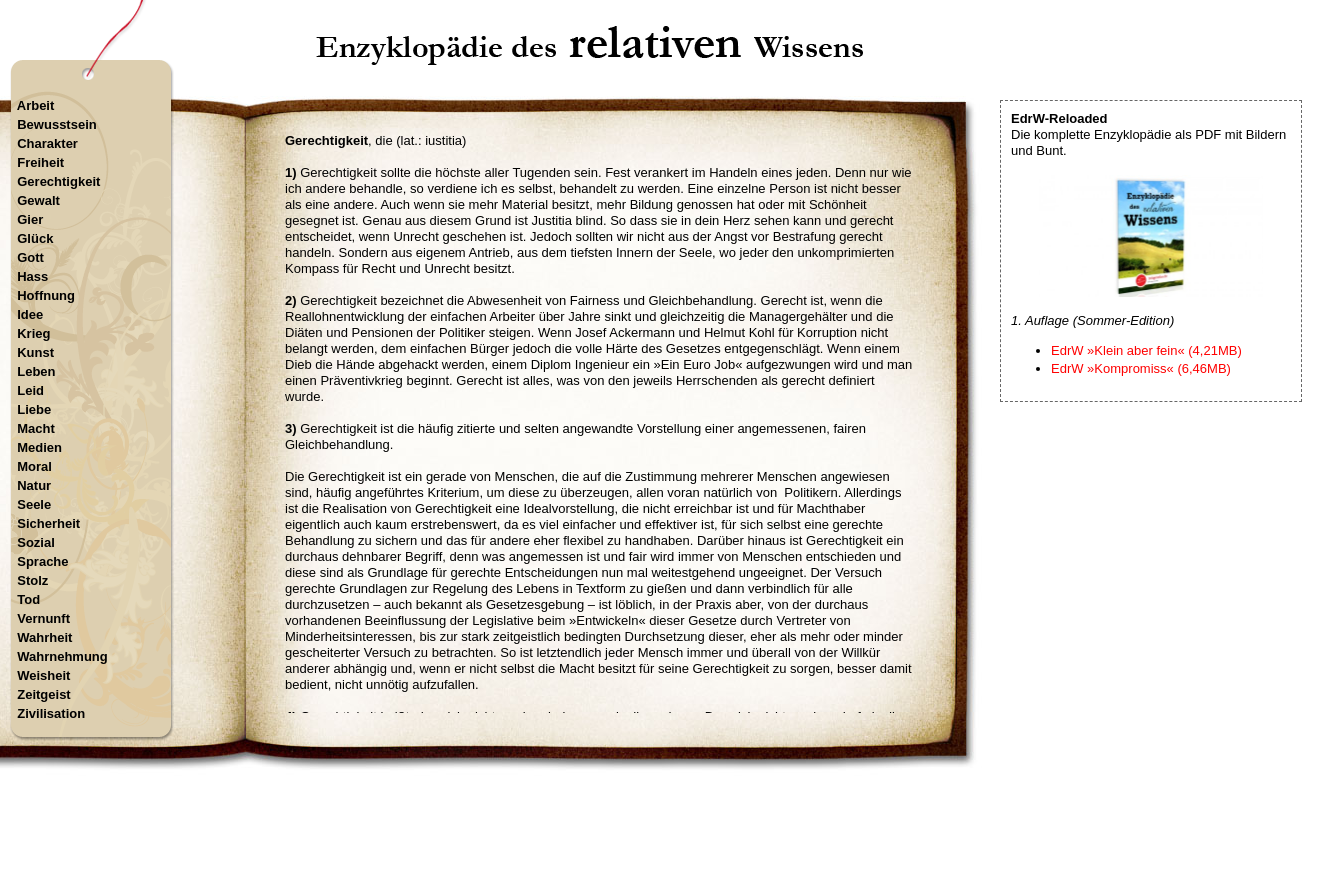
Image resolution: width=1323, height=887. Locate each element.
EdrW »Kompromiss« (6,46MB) (1141, 368)
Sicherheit (48, 523)
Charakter (47, 143)
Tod (28, 599)
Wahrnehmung (62, 656)
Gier (30, 219)
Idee (30, 314)
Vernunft (43, 618)
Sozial (36, 542)
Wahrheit (44, 637)
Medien (39, 447)
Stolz (32, 580)
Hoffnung (46, 295)
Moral (34, 466)
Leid (30, 390)
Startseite (592, 801)
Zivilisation (51, 713)
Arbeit (36, 105)
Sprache (42, 561)
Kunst (35, 352)
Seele (34, 504)
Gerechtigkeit (58, 181)
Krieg (33, 333)
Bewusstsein (56, 124)
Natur (34, 485)
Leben (36, 371)
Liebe (34, 409)
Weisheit (43, 675)
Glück (35, 238)
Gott (30, 257)
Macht (36, 428)
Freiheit (40, 162)
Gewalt (38, 200)
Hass (32, 276)
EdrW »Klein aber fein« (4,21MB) (1146, 350)
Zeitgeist (43, 694)
